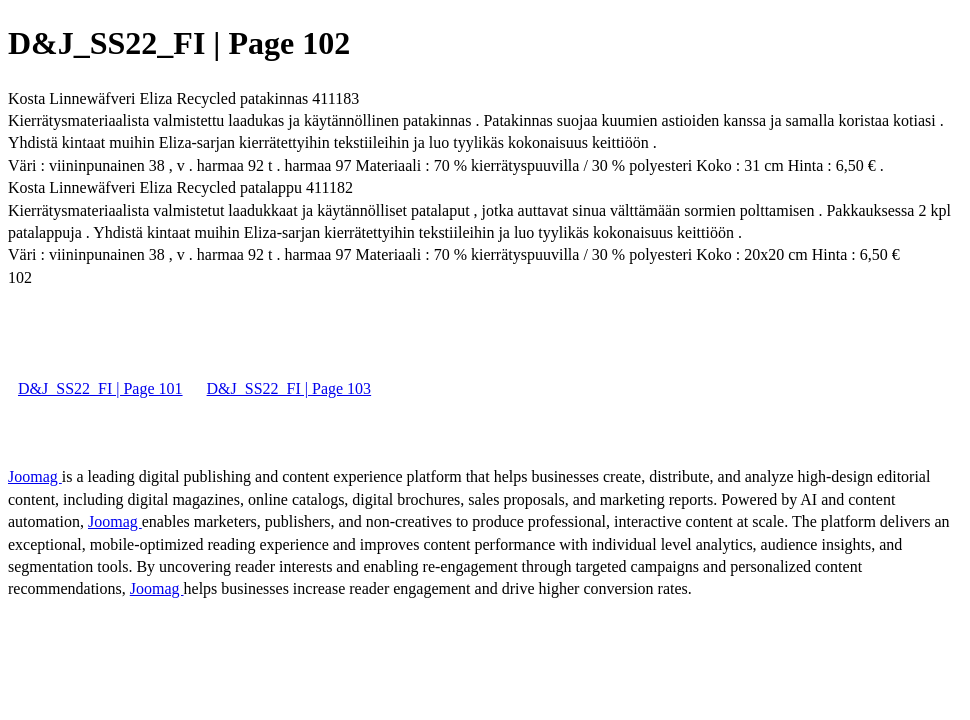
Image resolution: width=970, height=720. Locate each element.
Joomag (35, 476)
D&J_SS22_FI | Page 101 (100, 388)
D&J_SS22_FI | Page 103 (289, 388)
